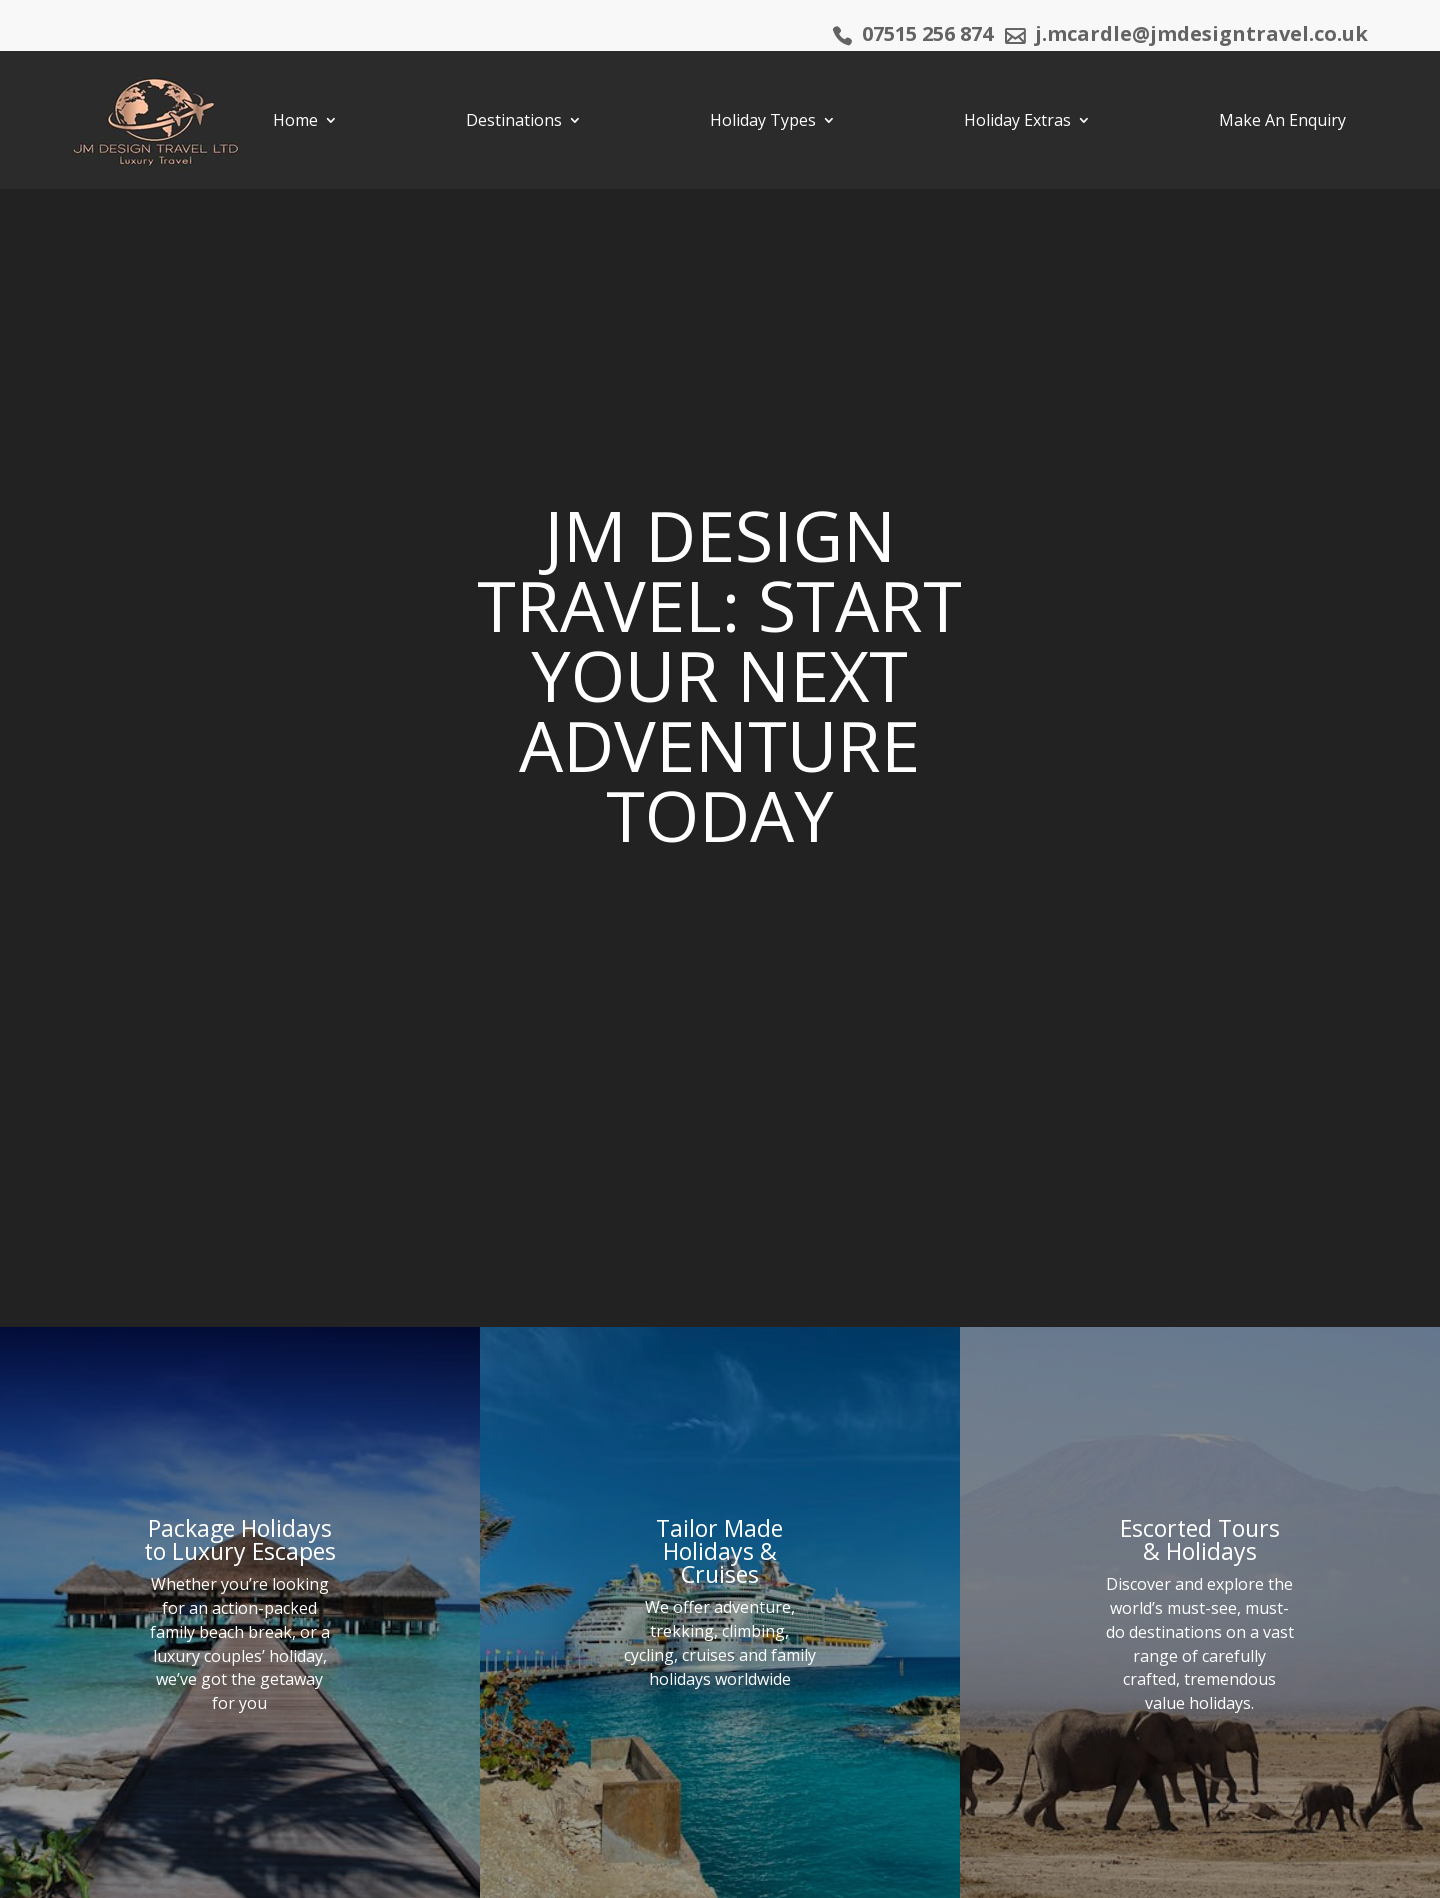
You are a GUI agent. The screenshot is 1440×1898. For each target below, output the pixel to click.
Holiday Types (763, 120)
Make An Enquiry (1282, 120)
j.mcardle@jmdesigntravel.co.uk (1201, 37)
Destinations (514, 120)
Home (295, 120)
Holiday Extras (1017, 120)
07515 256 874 (927, 37)
